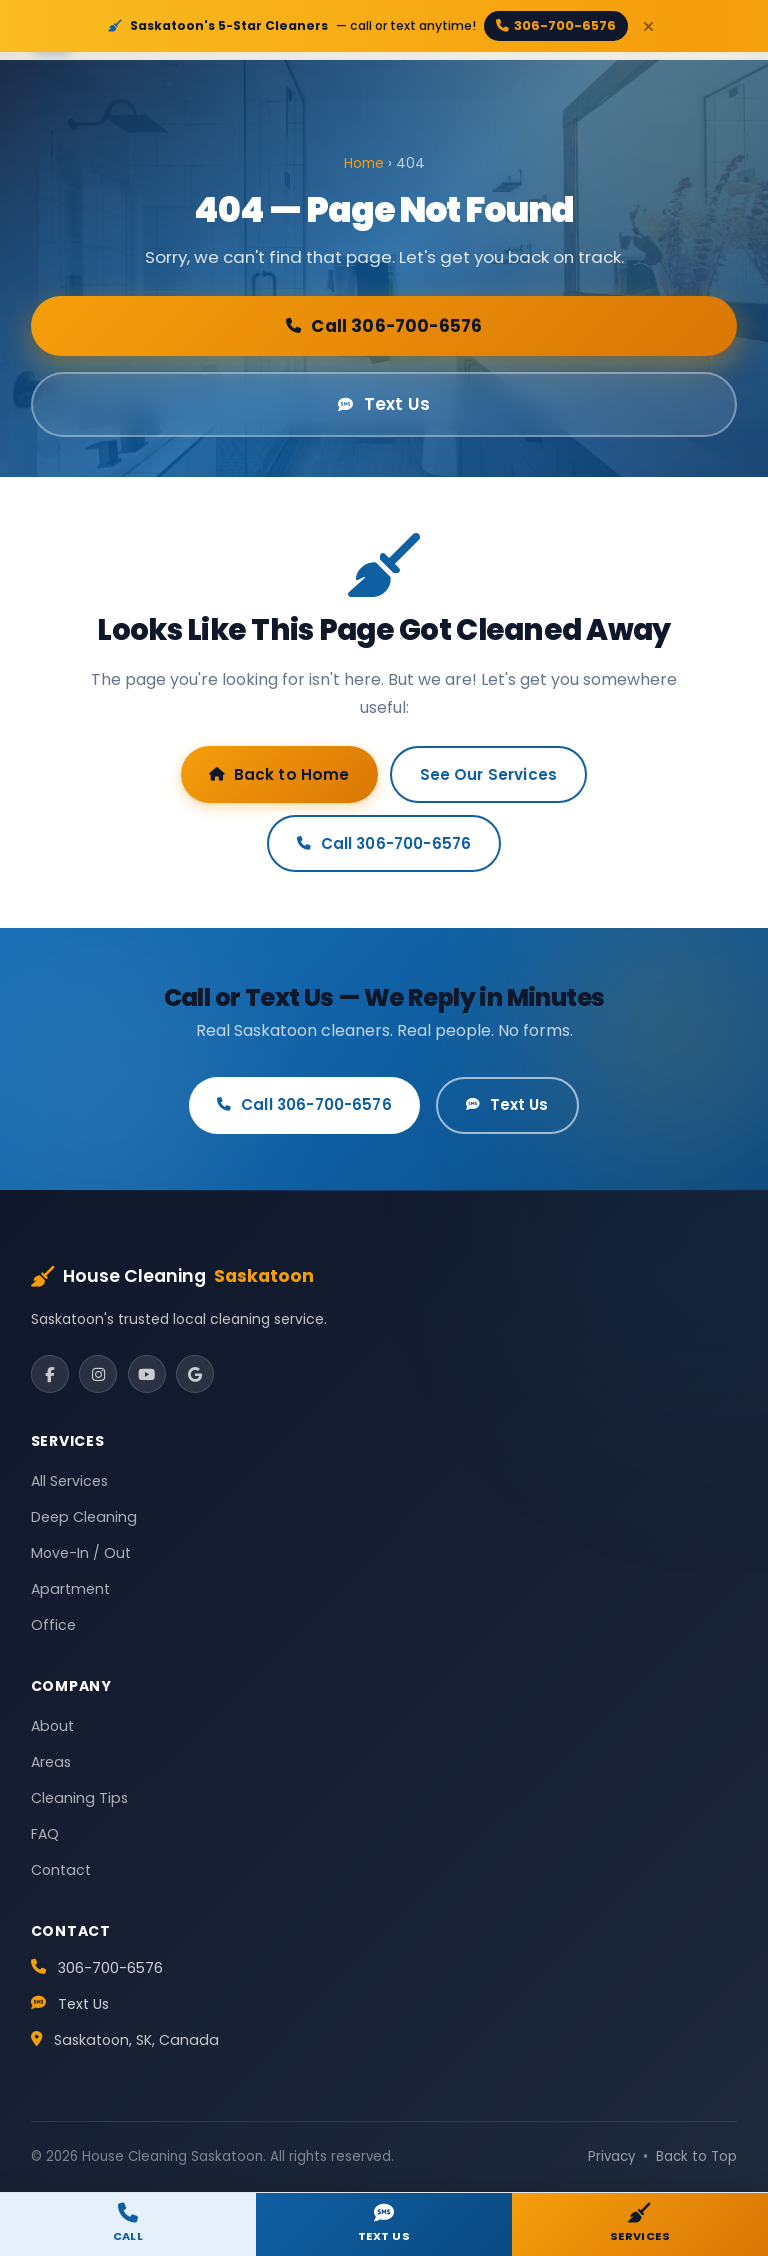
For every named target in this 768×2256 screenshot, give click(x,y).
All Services (69, 1481)
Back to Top (696, 2156)
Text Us (384, 404)
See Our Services (488, 774)
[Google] (195, 1374)
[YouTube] (147, 1374)
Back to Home (279, 774)
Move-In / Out (81, 1553)
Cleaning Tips (79, 1798)
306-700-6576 (556, 25)
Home (364, 163)
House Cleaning (173, 1277)
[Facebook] (50, 1374)
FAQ (45, 1834)
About (52, 1726)
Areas (51, 1762)
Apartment (70, 1589)
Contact (61, 1870)
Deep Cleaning (84, 1517)
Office (53, 1625)
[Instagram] (98, 1374)
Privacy (611, 2156)
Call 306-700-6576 (384, 326)
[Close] (648, 25)
